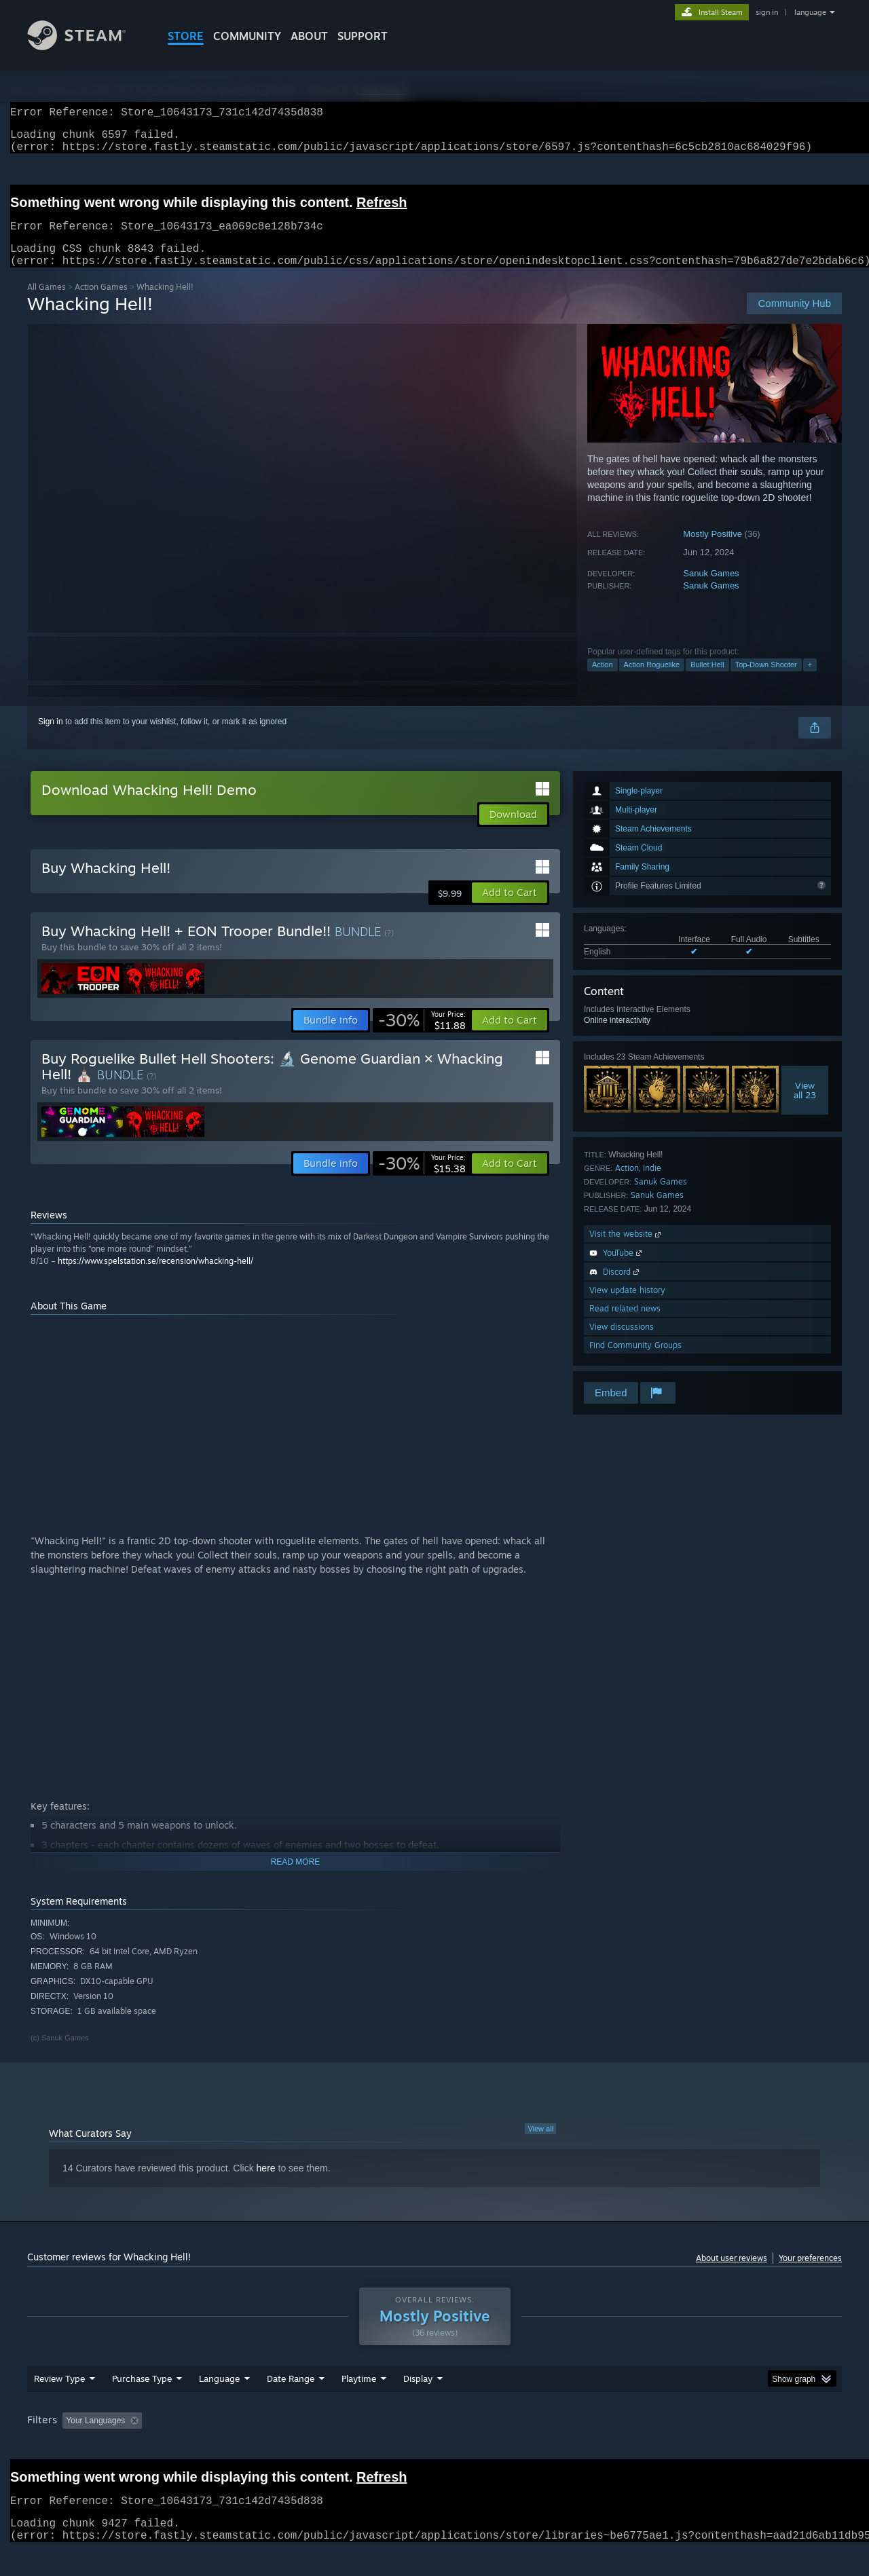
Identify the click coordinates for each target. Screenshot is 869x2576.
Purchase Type (142, 2404)
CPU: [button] (619, 2446)
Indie (652, 1184)
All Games (46, 303)
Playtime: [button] (337, 2446)
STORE (186, 36)
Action (602, 681)
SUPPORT (362, 36)
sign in (767, 12)
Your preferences (810, 2274)
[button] (509, 909)
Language (219, 2404)
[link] (422, 1036)
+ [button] (810, 681)
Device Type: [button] (723, 2446)
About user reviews (731, 2274)
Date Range (290, 2404)
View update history (627, 1306)
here (266, 2184)
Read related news (625, 1325)
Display (417, 2404)
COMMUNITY (247, 36)
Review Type (59, 2404)
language (810, 12)
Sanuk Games (711, 589)
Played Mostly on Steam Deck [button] (435, 2446)
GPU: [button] (664, 2446)
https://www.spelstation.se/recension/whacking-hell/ (155, 1277)
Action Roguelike (652, 681)
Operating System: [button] (549, 2446)
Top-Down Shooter (766, 681)
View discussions (621, 1343)
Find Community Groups (635, 1361)
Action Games (101, 303)
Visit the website (626, 1250)
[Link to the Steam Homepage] (87, 46)
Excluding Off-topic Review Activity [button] (232, 2446)
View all (540, 2145)
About (309, 36)
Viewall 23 (805, 1106)
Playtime (358, 2404)
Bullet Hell (707, 681)
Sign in (50, 738)
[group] (434, 2447)
